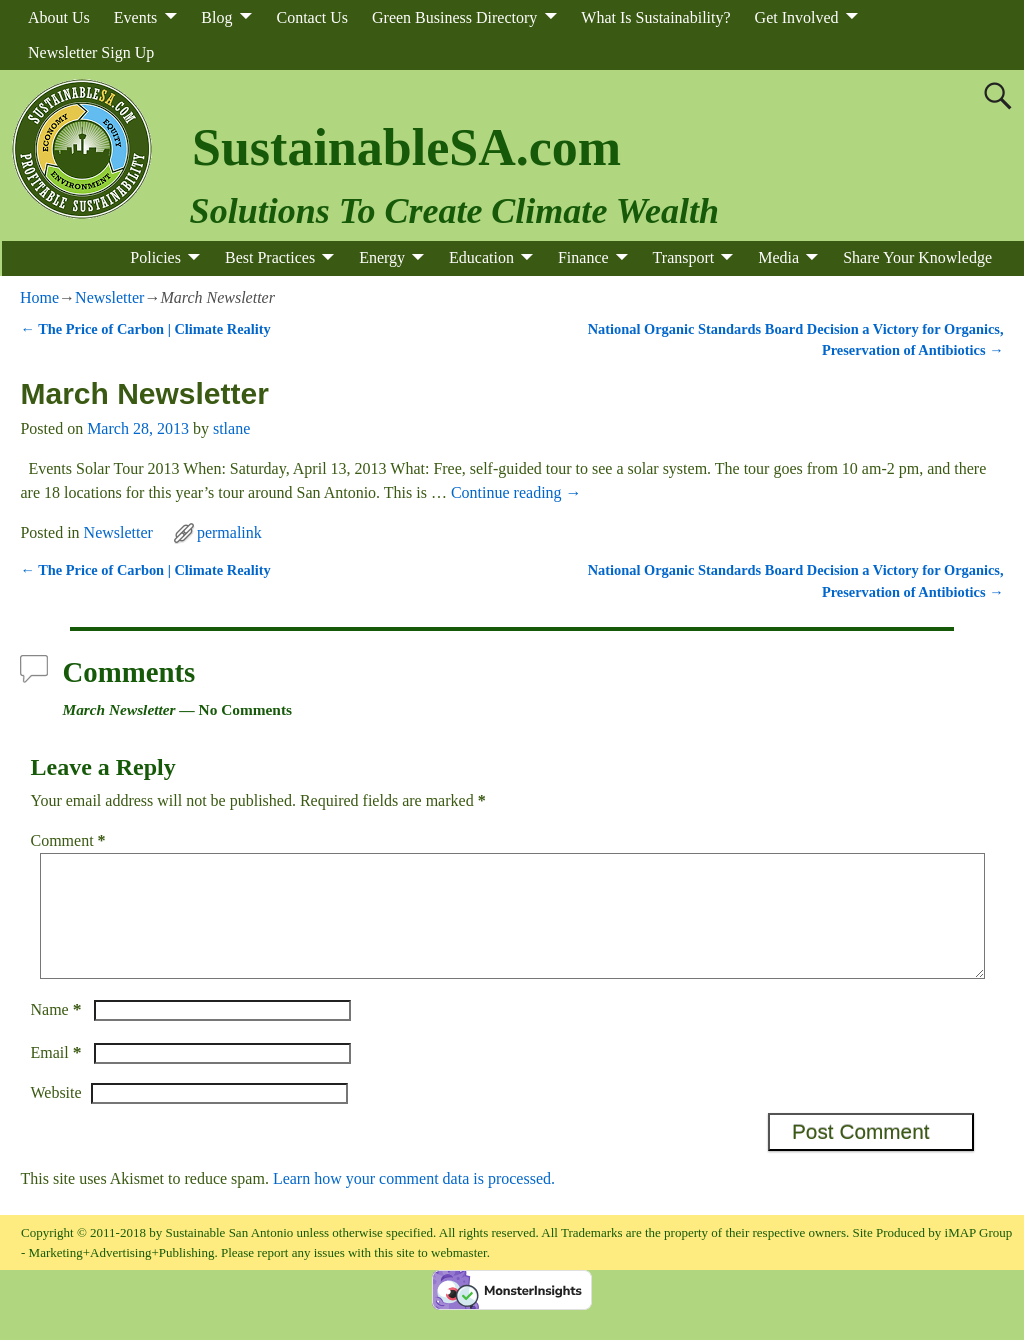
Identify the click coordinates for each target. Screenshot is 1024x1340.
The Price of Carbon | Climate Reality (145, 329)
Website (55, 1116)
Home (39, 297)
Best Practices (270, 257)
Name (57, 1033)
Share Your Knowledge (917, 257)
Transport (684, 257)
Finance (583, 257)
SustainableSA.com (406, 147)
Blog (216, 17)
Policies (155, 257)
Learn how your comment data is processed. (414, 1202)
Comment (69, 840)
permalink (229, 532)
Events (136, 17)
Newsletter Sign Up (91, 52)
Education (481, 257)
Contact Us (312, 17)
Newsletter (109, 297)
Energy (382, 257)
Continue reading (516, 492)
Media (778, 257)
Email (57, 1076)
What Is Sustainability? (655, 17)
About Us (59, 17)
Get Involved (797, 17)
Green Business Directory (454, 17)
